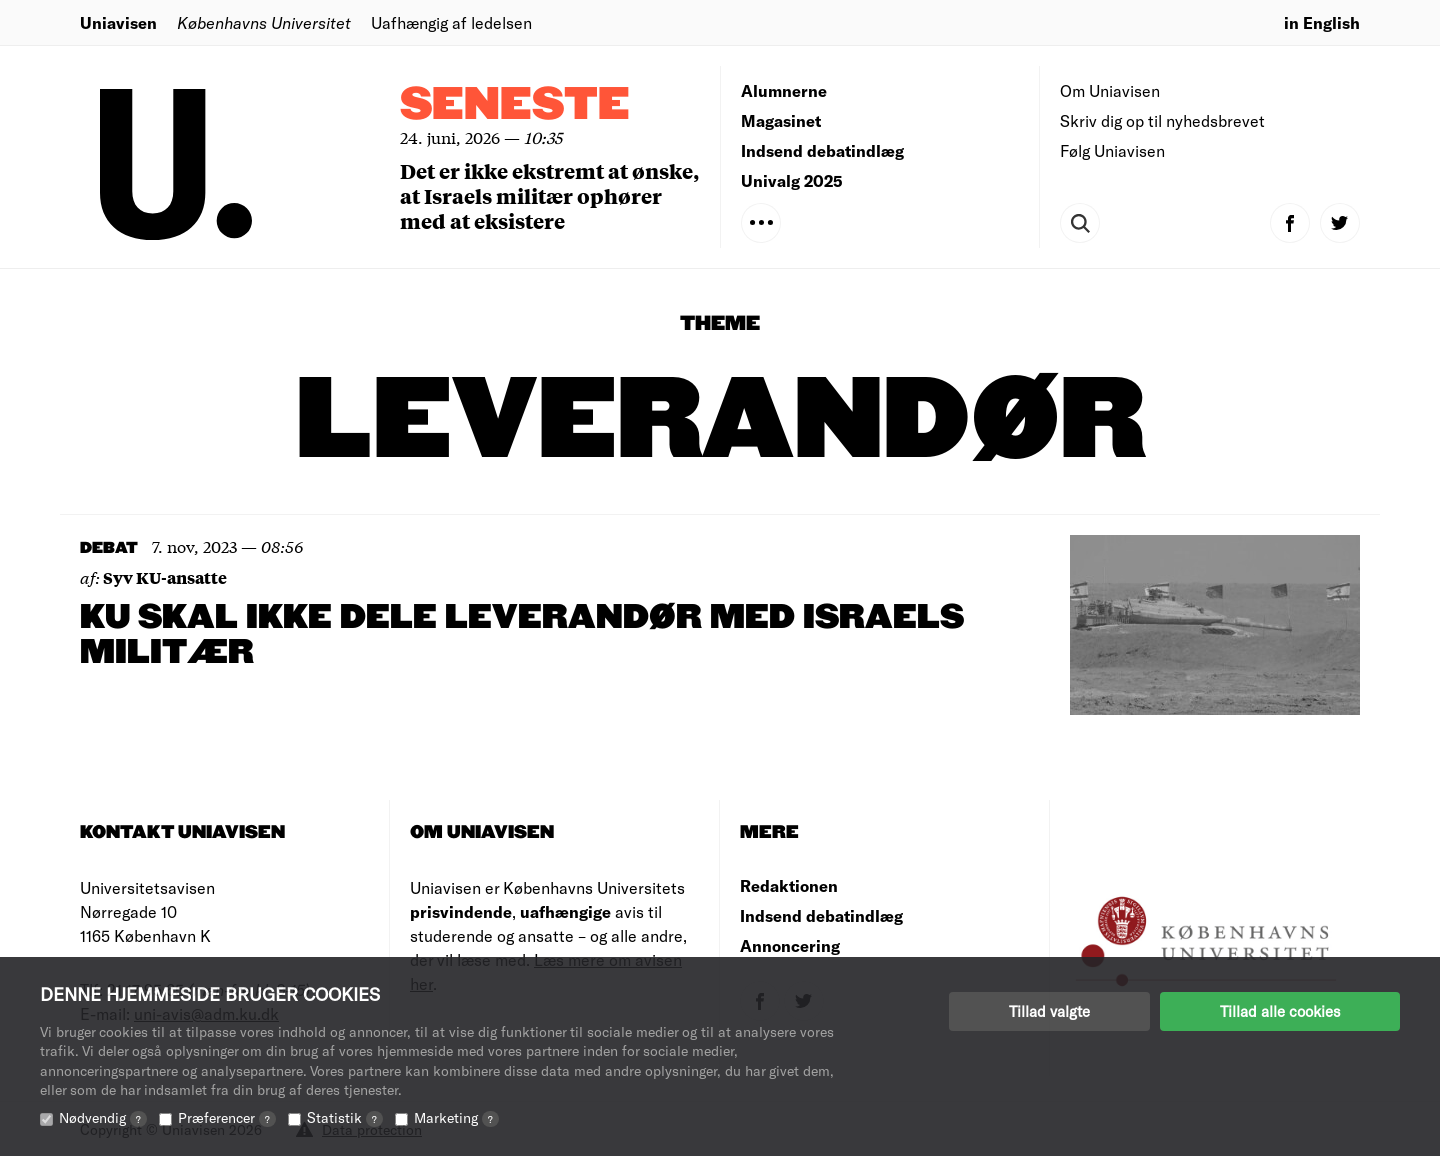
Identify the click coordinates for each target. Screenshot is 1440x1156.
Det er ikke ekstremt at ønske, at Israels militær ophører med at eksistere (549, 195)
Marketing (456, 1117)
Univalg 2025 (792, 180)
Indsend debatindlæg (822, 150)
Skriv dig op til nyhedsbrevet (1162, 120)
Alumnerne (784, 90)
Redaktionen (789, 885)
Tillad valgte (1049, 1011)
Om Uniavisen (1110, 90)
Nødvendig (103, 1117)
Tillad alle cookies (1280, 1011)
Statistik (345, 1117)
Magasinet (781, 120)
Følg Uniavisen (1112, 150)
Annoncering (790, 945)
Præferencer (227, 1117)
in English (1322, 22)
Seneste (515, 105)
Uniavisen (118, 22)
